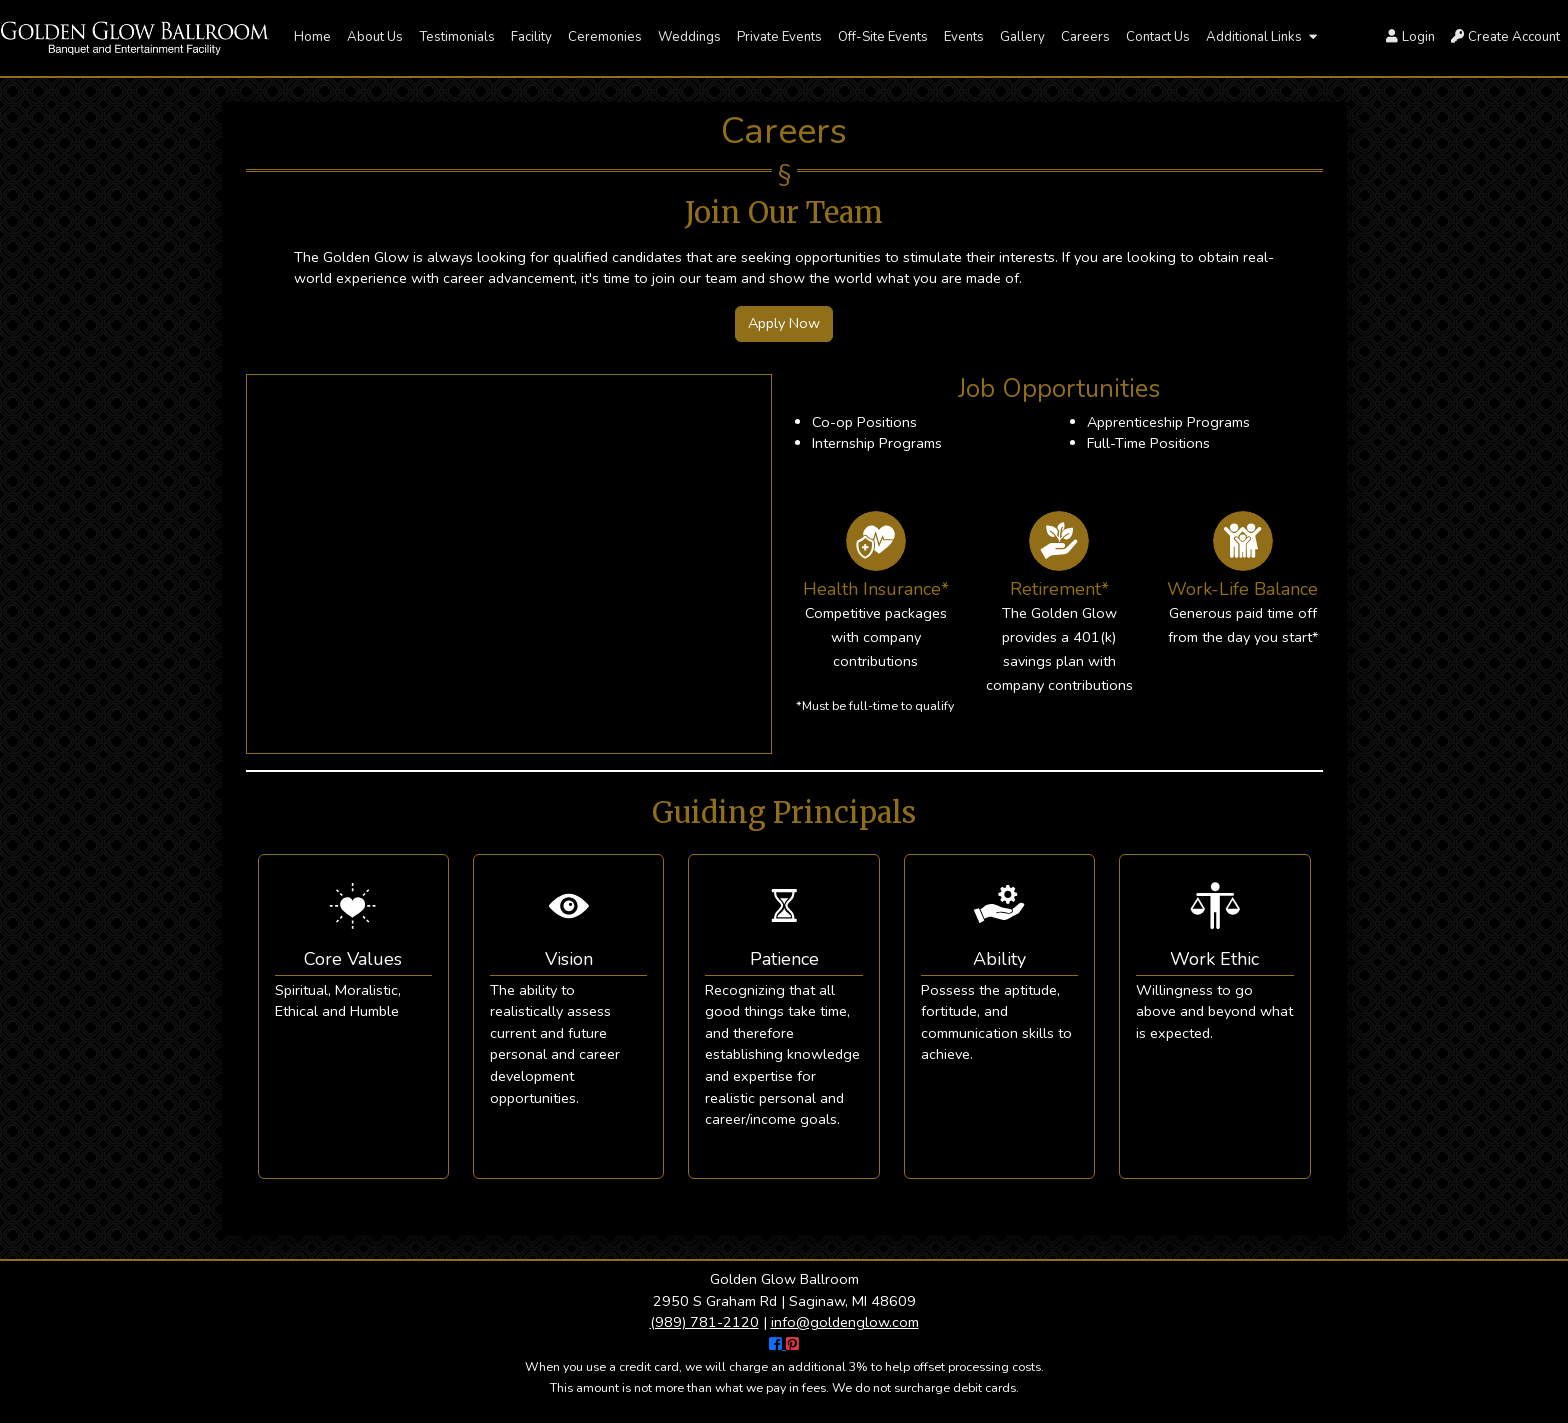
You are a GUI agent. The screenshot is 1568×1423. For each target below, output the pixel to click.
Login (1410, 37)
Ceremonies (605, 37)
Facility (531, 37)
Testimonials (457, 37)
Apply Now (784, 323)
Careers (1085, 37)
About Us (375, 37)
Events (964, 37)
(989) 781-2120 (704, 1322)
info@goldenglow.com (845, 1322)
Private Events (779, 37)
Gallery (1022, 37)
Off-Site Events (883, 37)
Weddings (689, 37)
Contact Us (1158, 37)
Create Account (1505, 37)
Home (312, 37)
